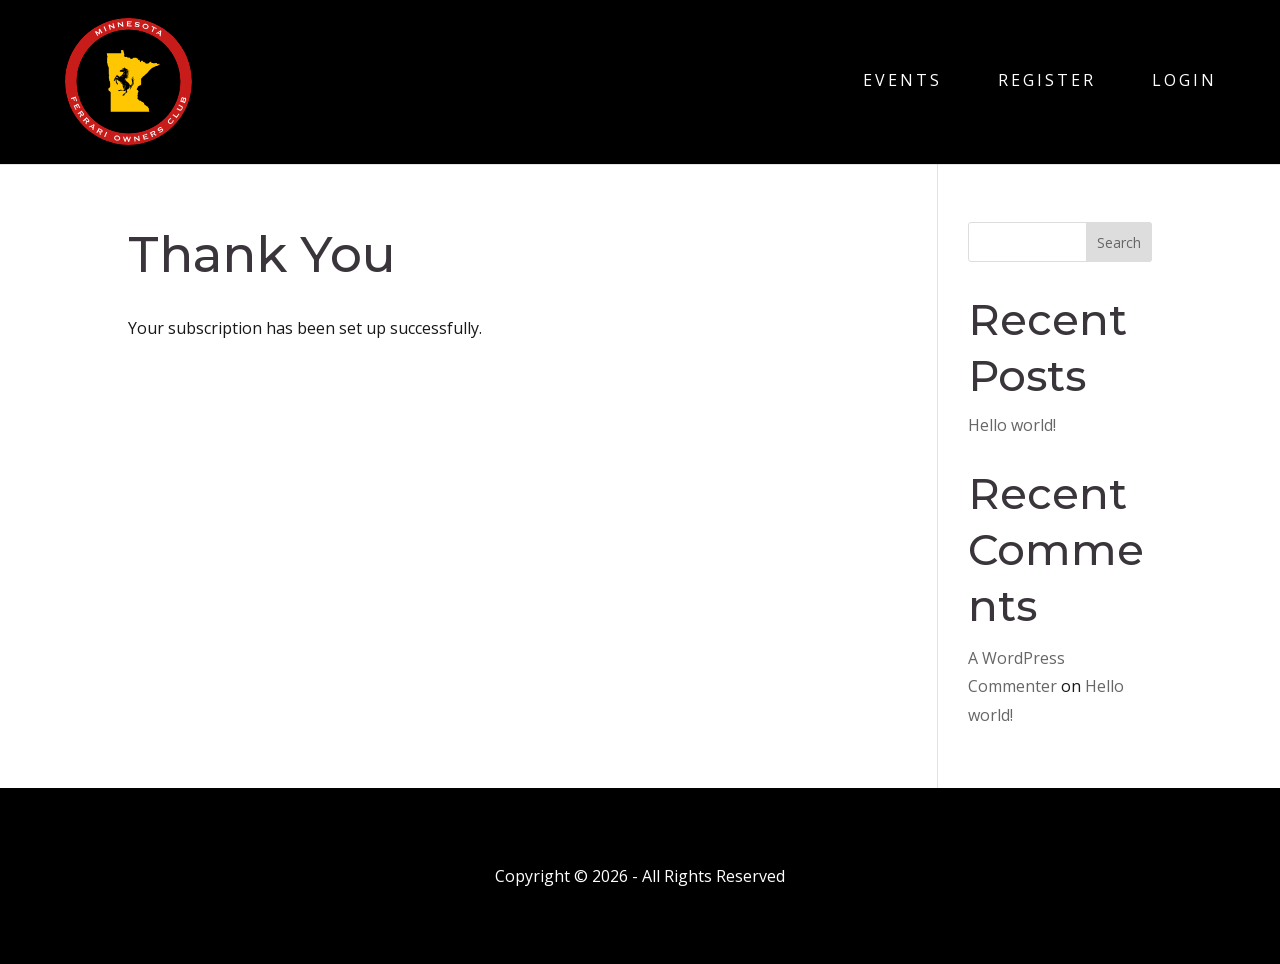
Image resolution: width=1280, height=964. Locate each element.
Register (1047, 80)
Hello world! (1012, 425)
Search (1119, 242)
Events (902, 80)
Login (1184, 80)
